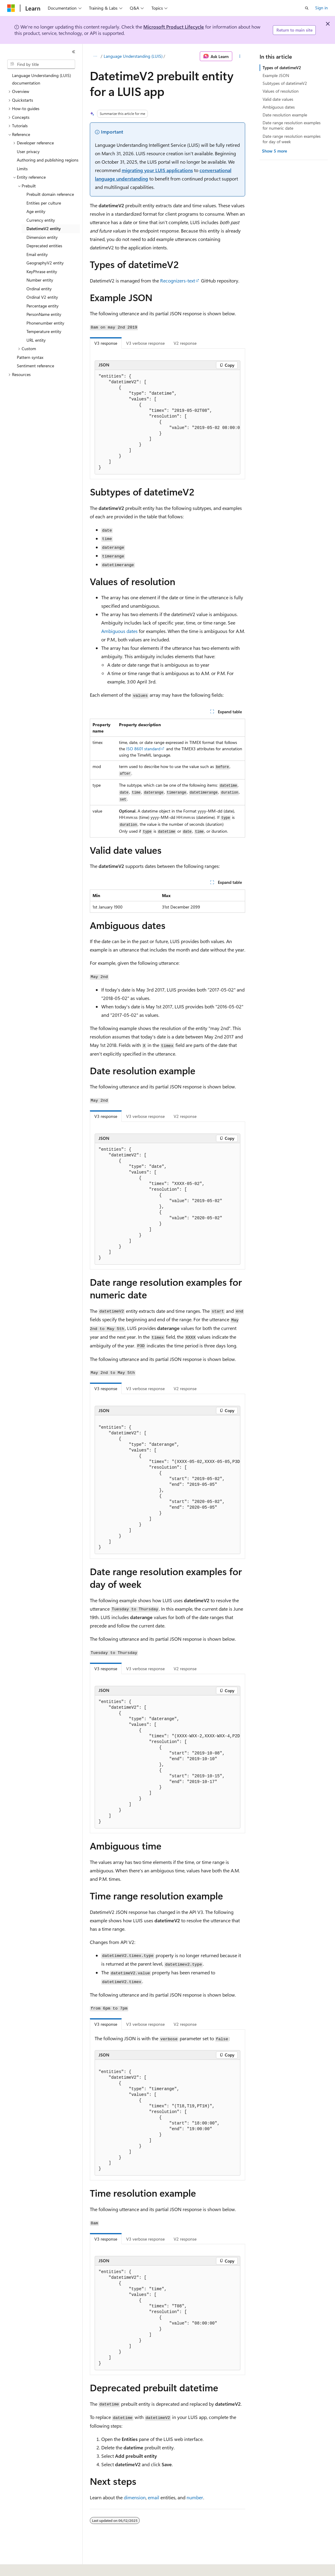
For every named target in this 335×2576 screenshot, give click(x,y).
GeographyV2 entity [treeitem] (45, 263)
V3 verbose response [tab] (145, 343)
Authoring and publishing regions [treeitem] (47, 160)
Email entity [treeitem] (37, 254)
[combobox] (41, 64)
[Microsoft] (11, 8)
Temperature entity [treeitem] (43, 331)
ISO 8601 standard (143, 748)
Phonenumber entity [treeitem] (45, 323)
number (195, 2497)
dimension (135, 2497)
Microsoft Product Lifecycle (173, 26)
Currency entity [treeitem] (40, 220)
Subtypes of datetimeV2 (285, 83)
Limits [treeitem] (22, 168)
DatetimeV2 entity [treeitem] (43, 228)
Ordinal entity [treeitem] (39, 289)
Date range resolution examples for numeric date (292, 125)
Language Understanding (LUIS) (133, 56)
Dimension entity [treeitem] (42, 237)
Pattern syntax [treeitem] (30, 357)
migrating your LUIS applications (157, 170)
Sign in (321, 8)
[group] (167, 422)
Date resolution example (285, 115)
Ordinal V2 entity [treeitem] (42, 297)
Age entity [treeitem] (35, 211)
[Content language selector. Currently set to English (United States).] (34, 2567)
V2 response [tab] (185, 343)
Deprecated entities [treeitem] (44, 245)
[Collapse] (73, 51)
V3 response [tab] (105, 343)
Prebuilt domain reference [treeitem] (50, 194)
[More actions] (240, 56)
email (153, 2497)
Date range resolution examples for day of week (292, 138)
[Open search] (307, 8)
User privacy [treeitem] (28, 151)
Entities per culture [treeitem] (43, 203)
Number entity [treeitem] (39, 280)
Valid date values (278, 99)
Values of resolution (281, 91)
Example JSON (276, 75)
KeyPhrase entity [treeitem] (41, 271)
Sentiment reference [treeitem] (35, 366)
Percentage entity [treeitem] (42, 306)
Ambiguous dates (119, 631)
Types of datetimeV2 (282, 67)
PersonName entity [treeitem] (43, 314)
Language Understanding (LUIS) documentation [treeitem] (41, 79)
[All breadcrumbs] (95, 56)
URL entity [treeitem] (36, 340)
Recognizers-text (177, 280)
